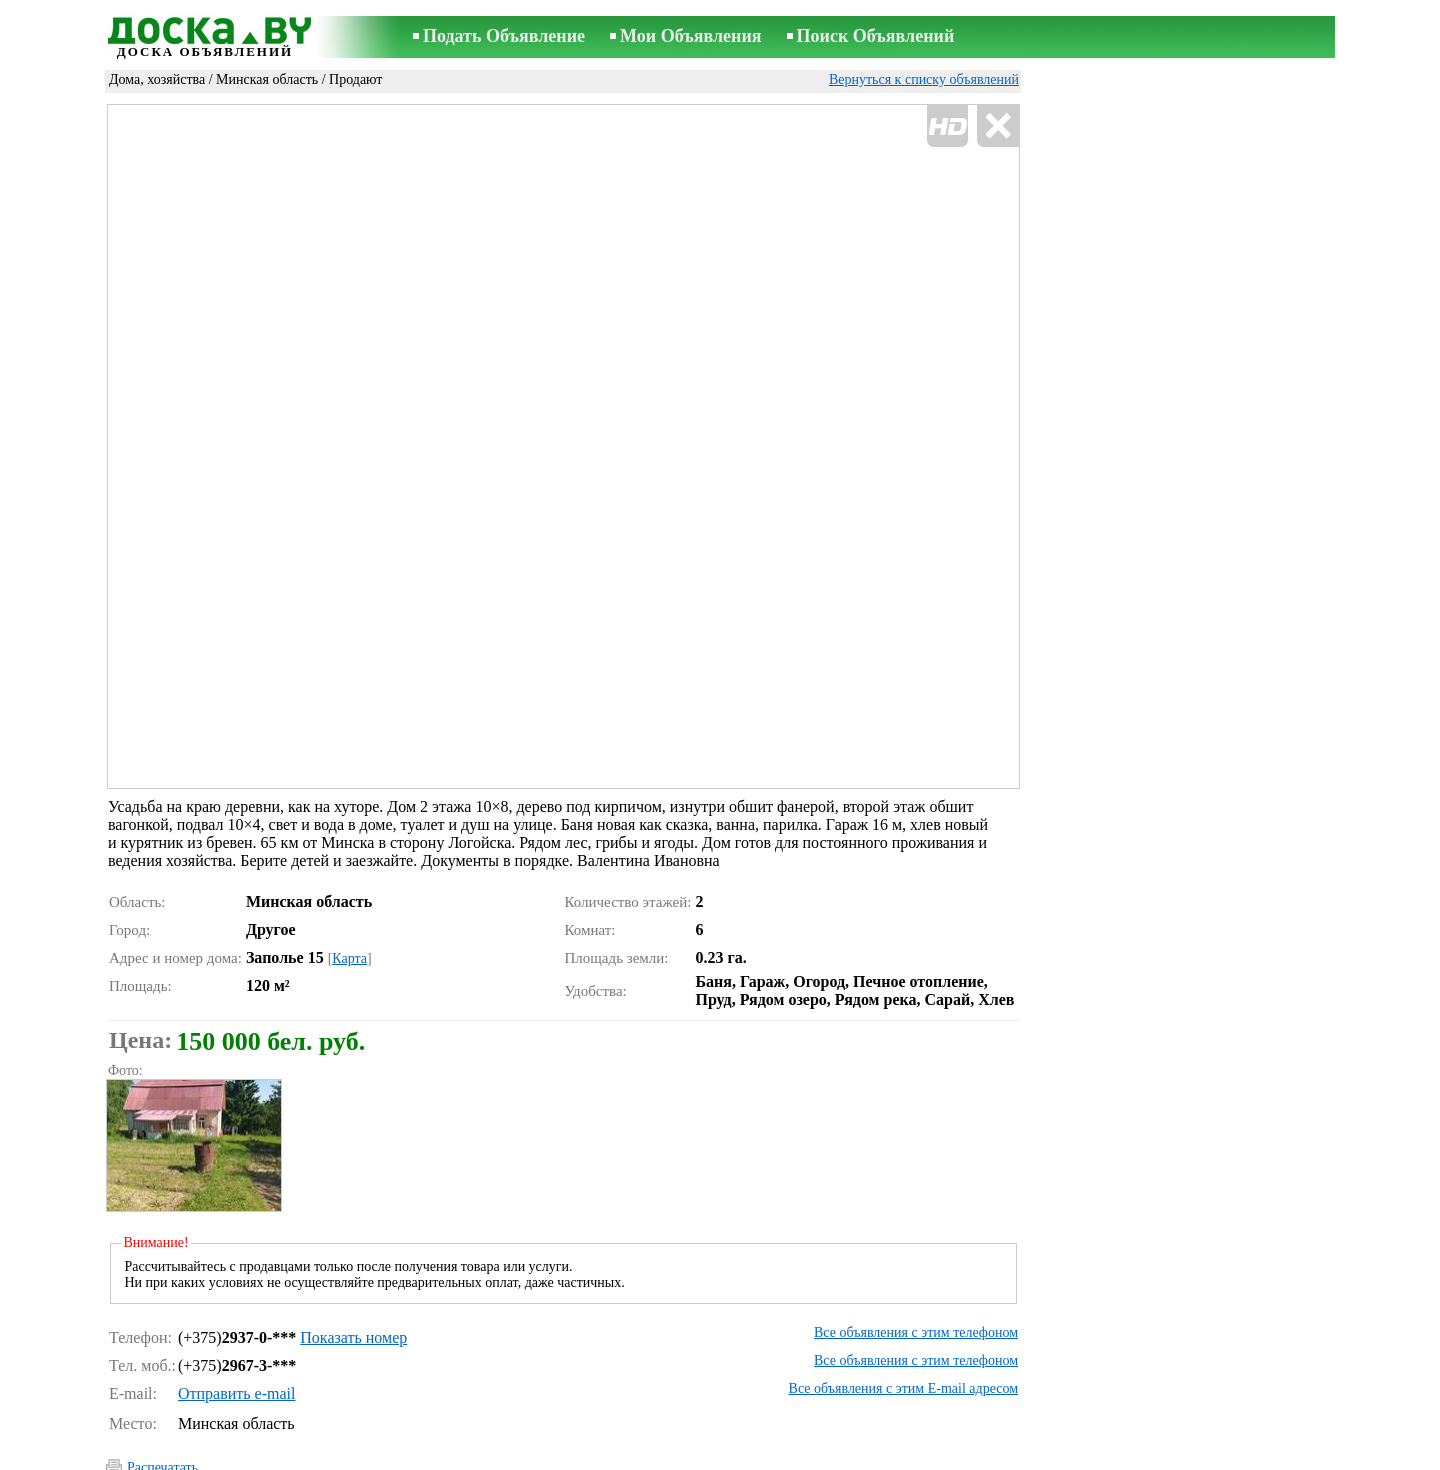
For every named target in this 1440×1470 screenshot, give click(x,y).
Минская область (267, 79)
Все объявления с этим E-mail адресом (903, 1303)
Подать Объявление (504, 36)
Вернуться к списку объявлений (924, 79)
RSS (1013, 1456)
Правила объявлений (823, 1456)
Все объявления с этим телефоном (916, 1247)
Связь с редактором (693, 1456)
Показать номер (353, 1252)
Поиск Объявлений (876, 36)
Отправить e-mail (236, 1308)
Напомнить (160, 1426)
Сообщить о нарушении (949, 1428)
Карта (349, 873)
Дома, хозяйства (157, 79)
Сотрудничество (942, 1456)
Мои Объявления (690, 36)
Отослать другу (173, 1404)
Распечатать (162, 1382)
